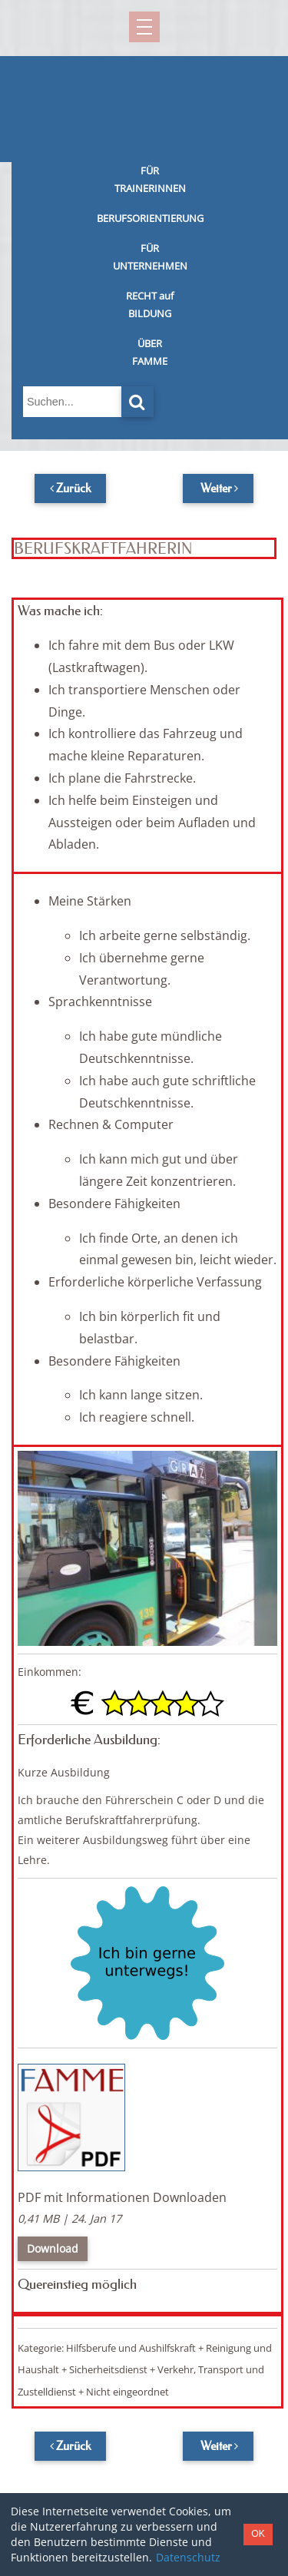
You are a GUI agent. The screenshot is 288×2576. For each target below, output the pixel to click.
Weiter (216, 487)
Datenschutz (188, 2557)
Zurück (73, 487)
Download (52, 2248)
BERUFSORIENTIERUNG (150, 218)
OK (258, 2533)
